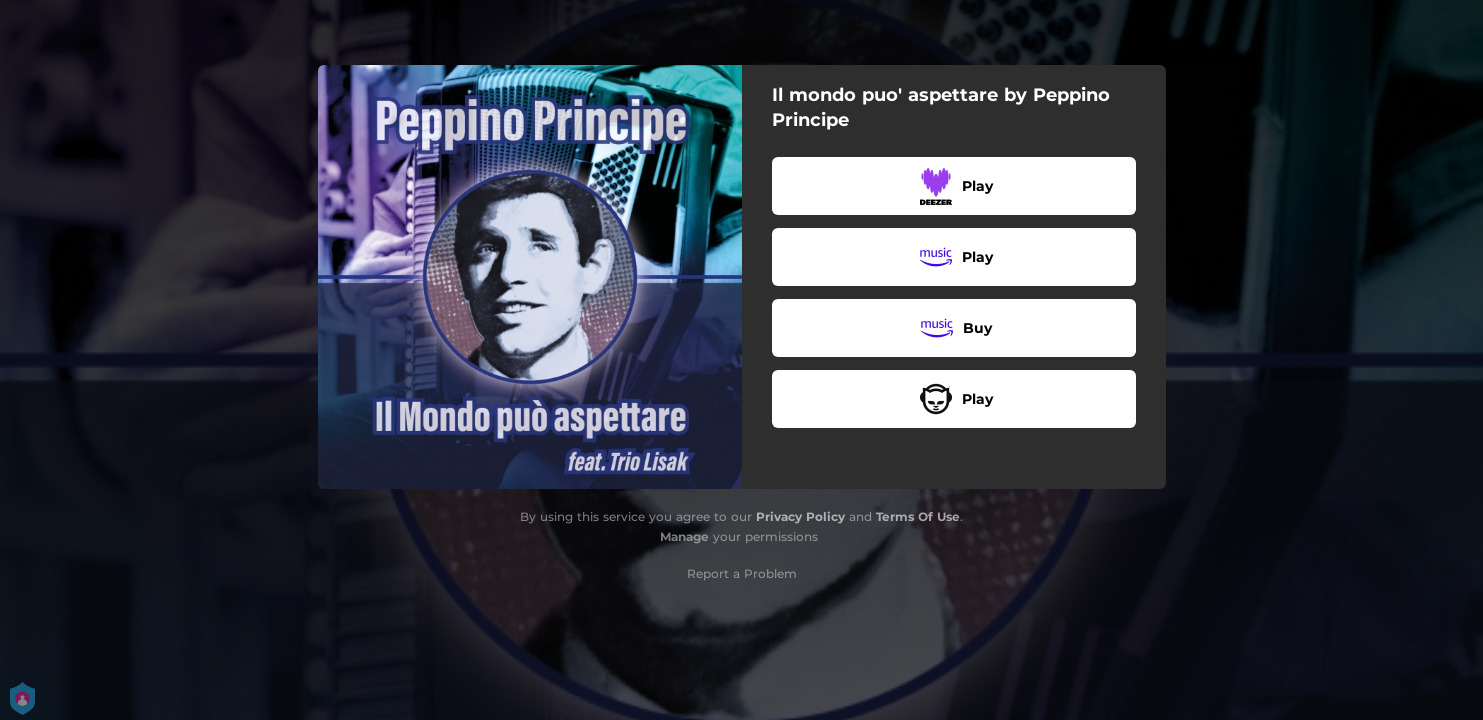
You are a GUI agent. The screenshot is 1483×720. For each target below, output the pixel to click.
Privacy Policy (800, 516)
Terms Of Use (918, 516)
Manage (684, 536)
